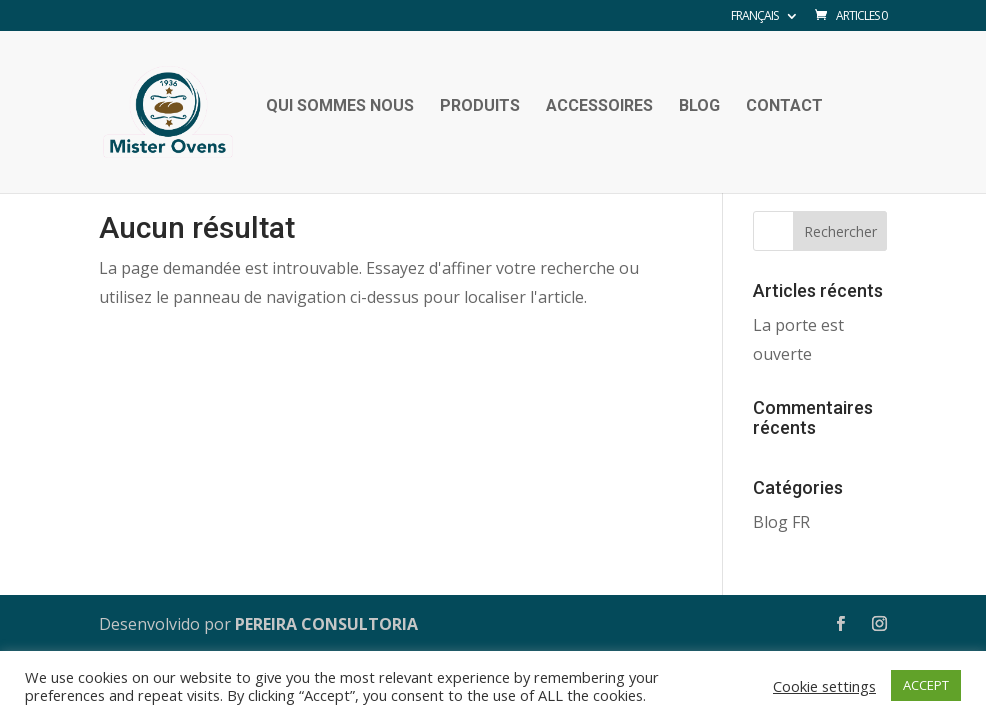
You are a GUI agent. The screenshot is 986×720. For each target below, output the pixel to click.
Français (754, 17)
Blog (699, 107)
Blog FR (781, 522)
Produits (480, 107)
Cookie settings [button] (824, 686)
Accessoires (599, 107)
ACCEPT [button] (926, 685)
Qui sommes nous (340, 107)
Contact (784, 107)
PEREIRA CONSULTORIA (326, 624)
